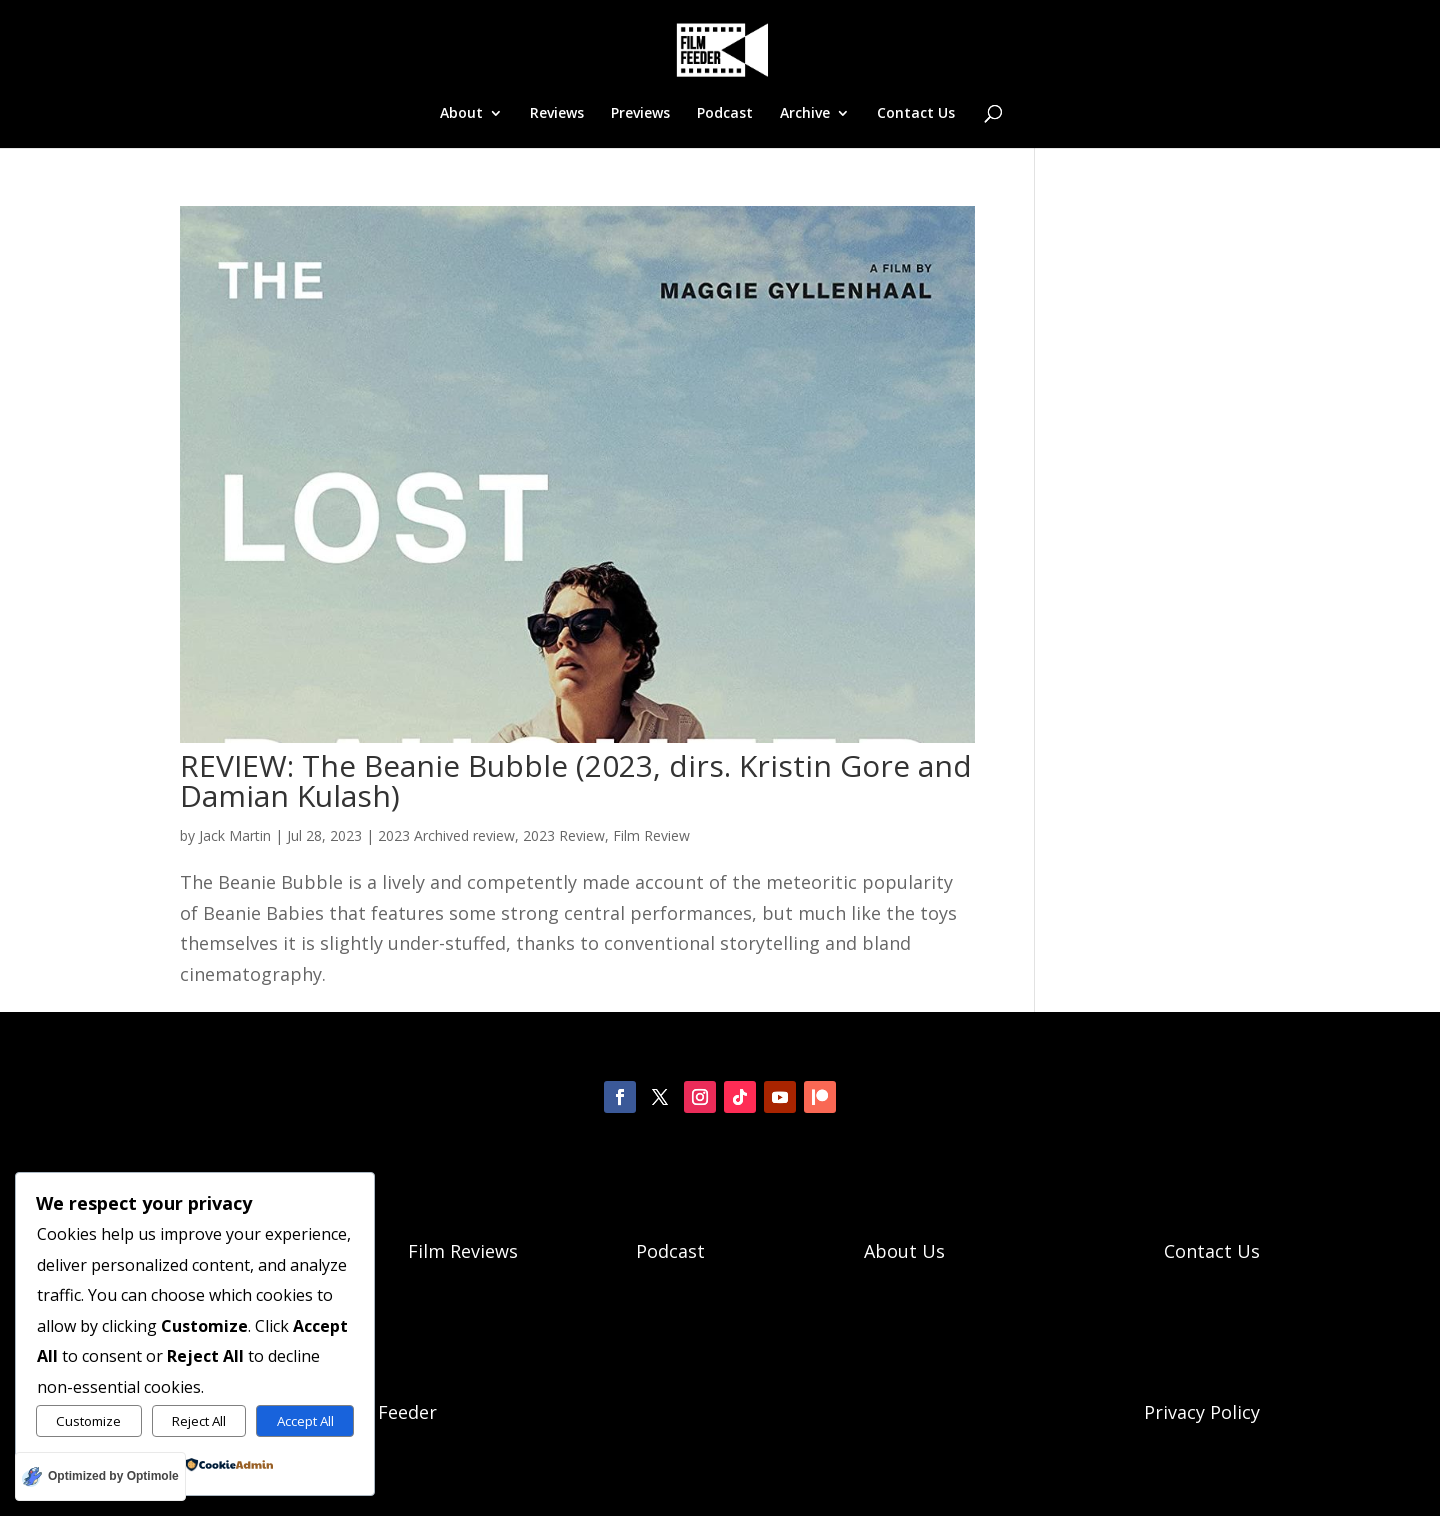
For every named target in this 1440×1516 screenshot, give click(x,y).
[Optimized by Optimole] (100, 1476)
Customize (88, 1421)
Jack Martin (235, 835)
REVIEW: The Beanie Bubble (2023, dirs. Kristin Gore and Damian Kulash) (576, 780)
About (461, 114)
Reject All (199, 1421)
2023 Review (564, 835)
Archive (805, 114)
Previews (640, 114)
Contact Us (916, 114)
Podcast (725, 114)
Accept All (305, 1421)
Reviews (557, 114)
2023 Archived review (446, 835)
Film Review (651, 835)
